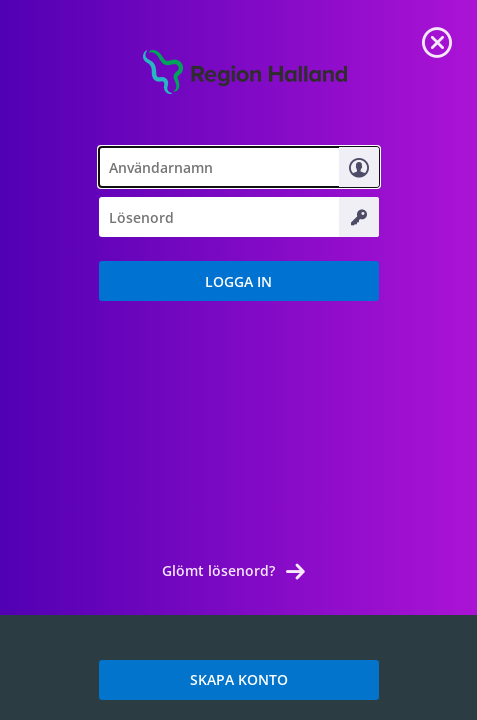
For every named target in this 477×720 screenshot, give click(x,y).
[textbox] (239, 167)
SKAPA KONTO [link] (239, 679)
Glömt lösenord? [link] (218, 570)
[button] (239, 281)
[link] (437, 40)
